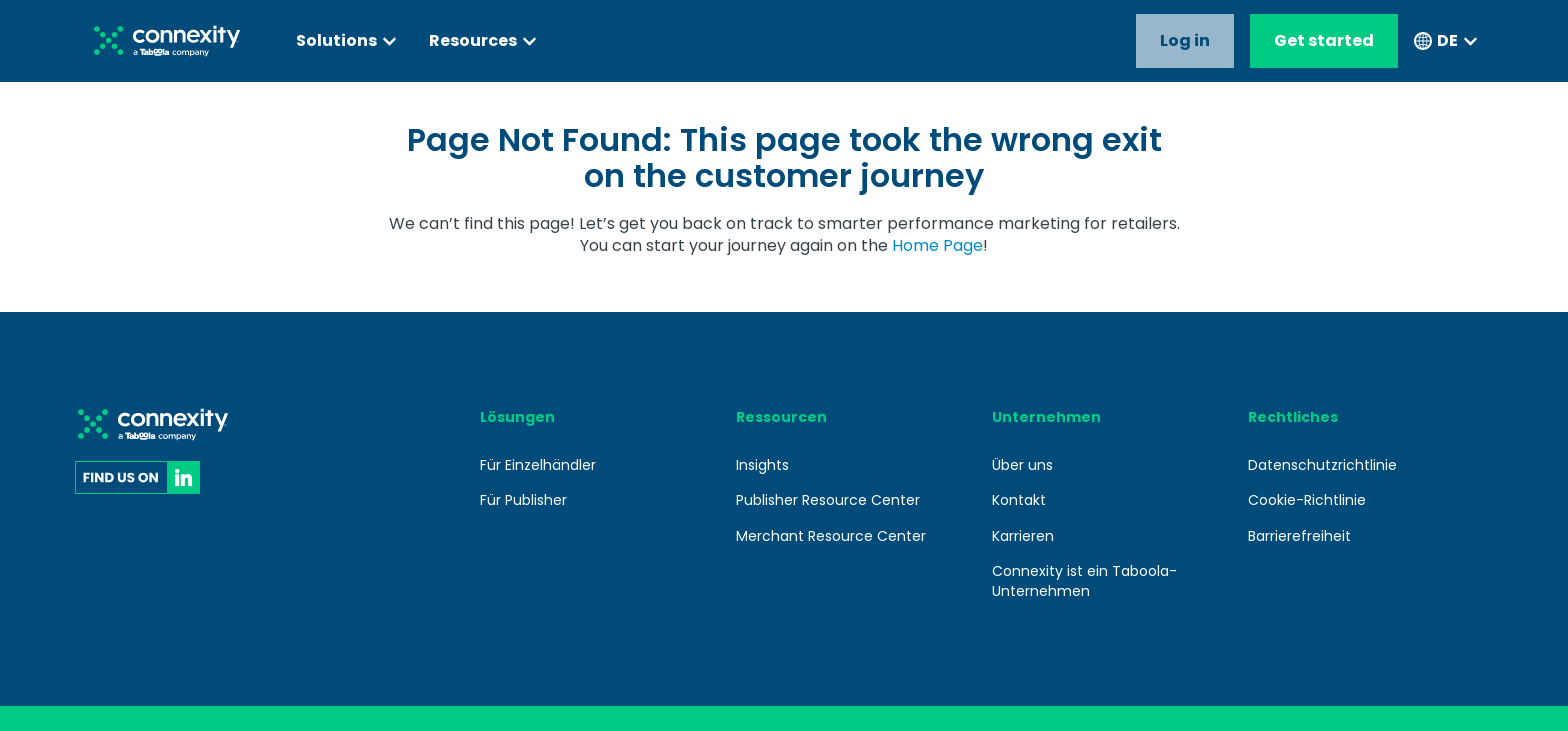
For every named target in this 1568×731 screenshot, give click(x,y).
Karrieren (1023, 536)
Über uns (1022, 465)
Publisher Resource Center (828, 500)
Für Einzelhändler (538, 465)
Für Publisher (523, 500)
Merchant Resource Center (831, 536)
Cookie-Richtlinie (1307, 500)
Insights (762, 465)
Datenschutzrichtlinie (1322, 465)
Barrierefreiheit (1299, 536)
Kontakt (1019, 500)
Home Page (937, 245)
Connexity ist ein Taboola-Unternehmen (1084, 581)
